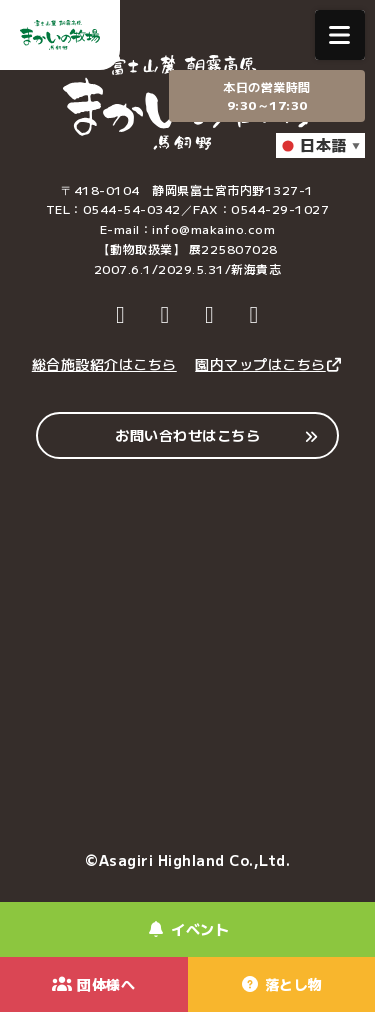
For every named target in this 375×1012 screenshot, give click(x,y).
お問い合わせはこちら (187, 435)
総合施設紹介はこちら (104, 364)
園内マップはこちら (269, 364)
